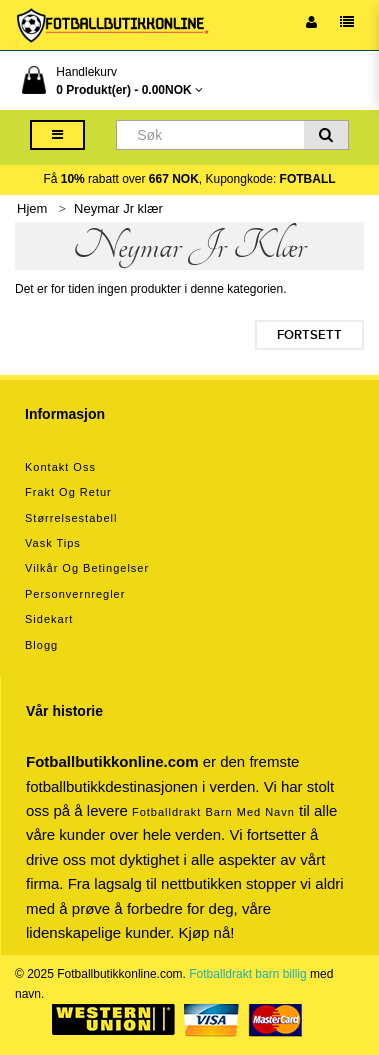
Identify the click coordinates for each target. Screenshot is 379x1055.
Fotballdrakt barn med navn (213, 812)
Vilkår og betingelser (87, 568)
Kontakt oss (60, 467)
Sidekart (49, 619)
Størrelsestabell (71, 518)
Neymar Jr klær (118, 208)
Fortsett (309, 335)
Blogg (41, 645)
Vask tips (53, 543)
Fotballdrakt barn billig (247, 974)
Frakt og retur (68, 492)
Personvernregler (75, 594)
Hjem (32, 208)
